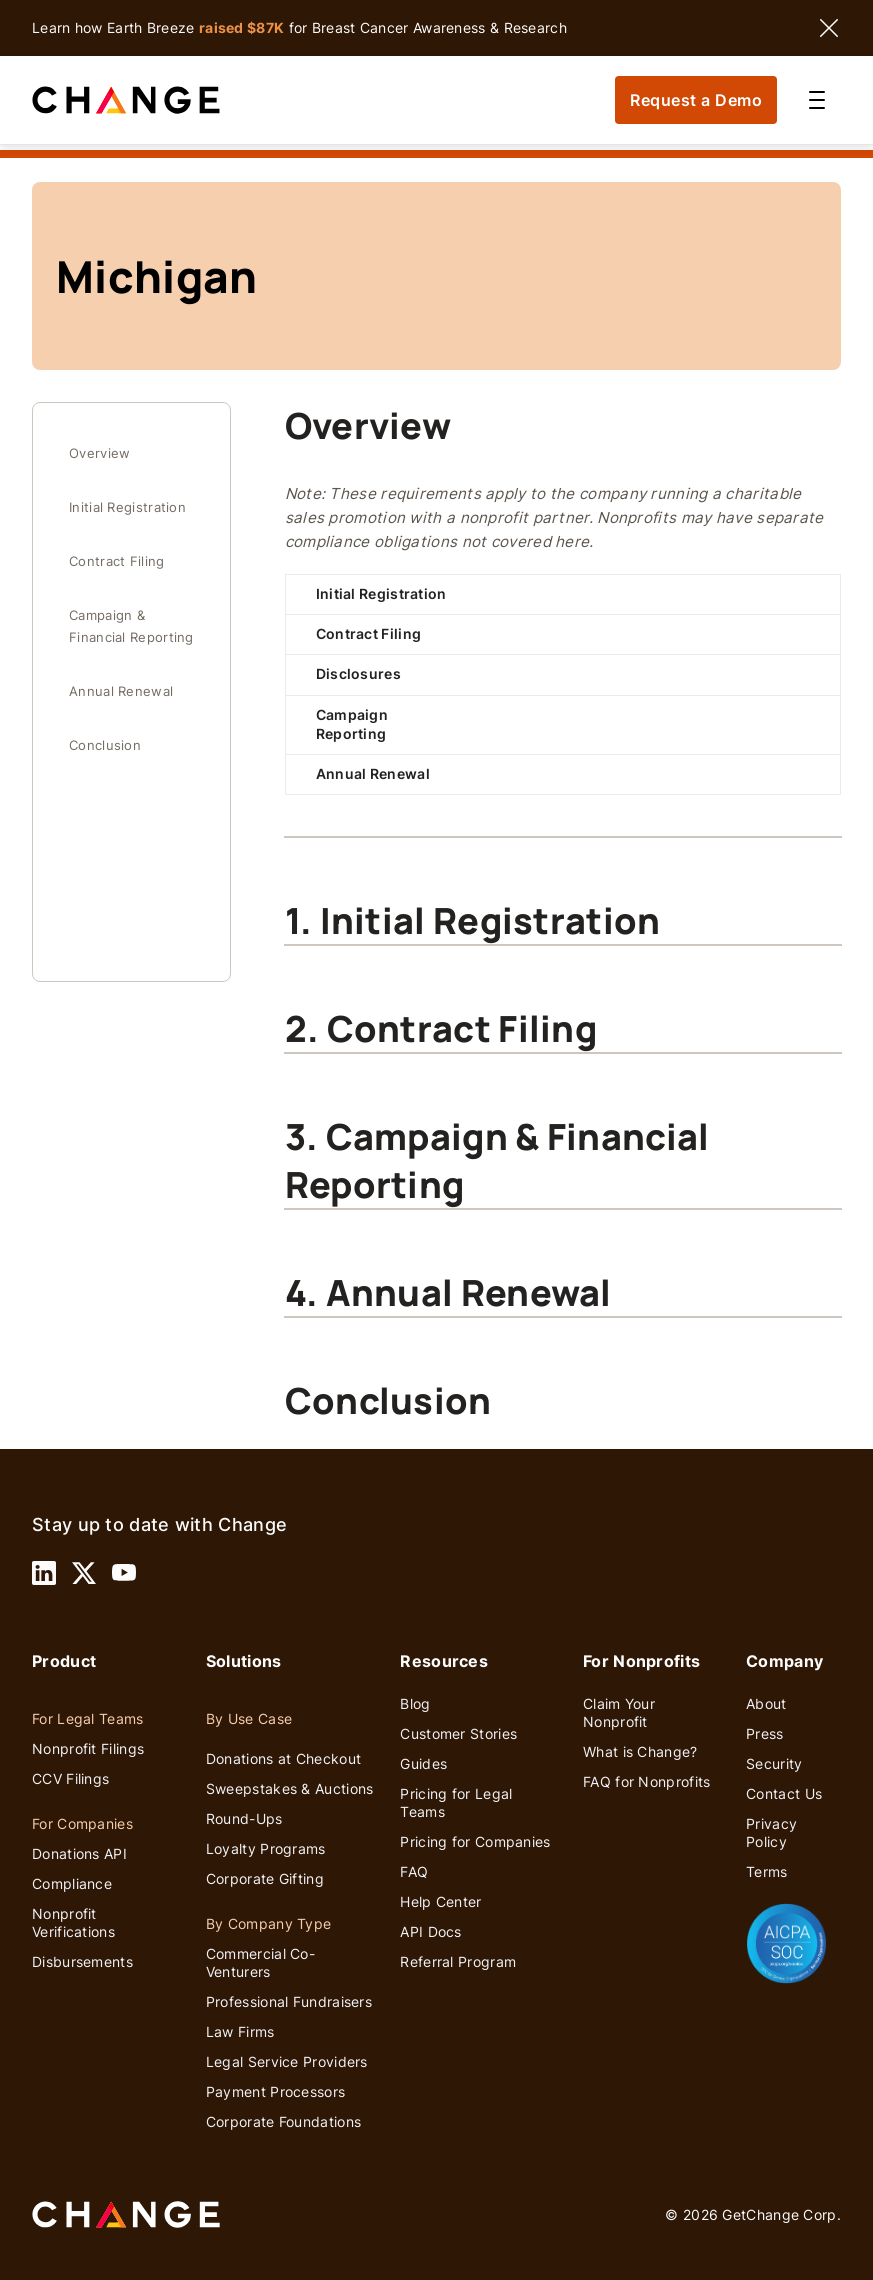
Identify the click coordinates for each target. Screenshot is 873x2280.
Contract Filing (117, 561)
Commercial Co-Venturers (260, 1962)
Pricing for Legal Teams (456, 1802)
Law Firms (240, 2031)
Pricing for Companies (475, 1841)
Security (774, 1763)
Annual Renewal (121, 691)
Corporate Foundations (283, 2121)
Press (765, 1733)
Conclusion (105, 745)
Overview (99, 453)
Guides (423, 1763)
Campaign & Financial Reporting (131, 626)
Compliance (72, 1883)
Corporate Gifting (265, 1878)
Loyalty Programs (266, 1848)
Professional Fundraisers (289, 2001)
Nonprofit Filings (88, 1748)
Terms (767, 1871)
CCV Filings (70, 1778)
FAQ (414, 1871)
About (766, 1703)
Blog (415, 1703)
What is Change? (640, 1751)
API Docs (430, 1931)
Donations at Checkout (283, 1758)
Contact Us (784, 1793)
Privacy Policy (771, 1832)
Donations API (79, 1853)
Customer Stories (458, 1733)
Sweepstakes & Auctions (290, 1788)
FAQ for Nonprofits (646, 1781)
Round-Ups (244, 1818)
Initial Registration (127, 507)
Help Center (440, 1901)
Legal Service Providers (287, 2061)
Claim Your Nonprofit (619, 1712)
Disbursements (82, 1961)
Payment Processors (275, 2091)
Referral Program (458, 1961)
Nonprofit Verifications (73, 1922)
